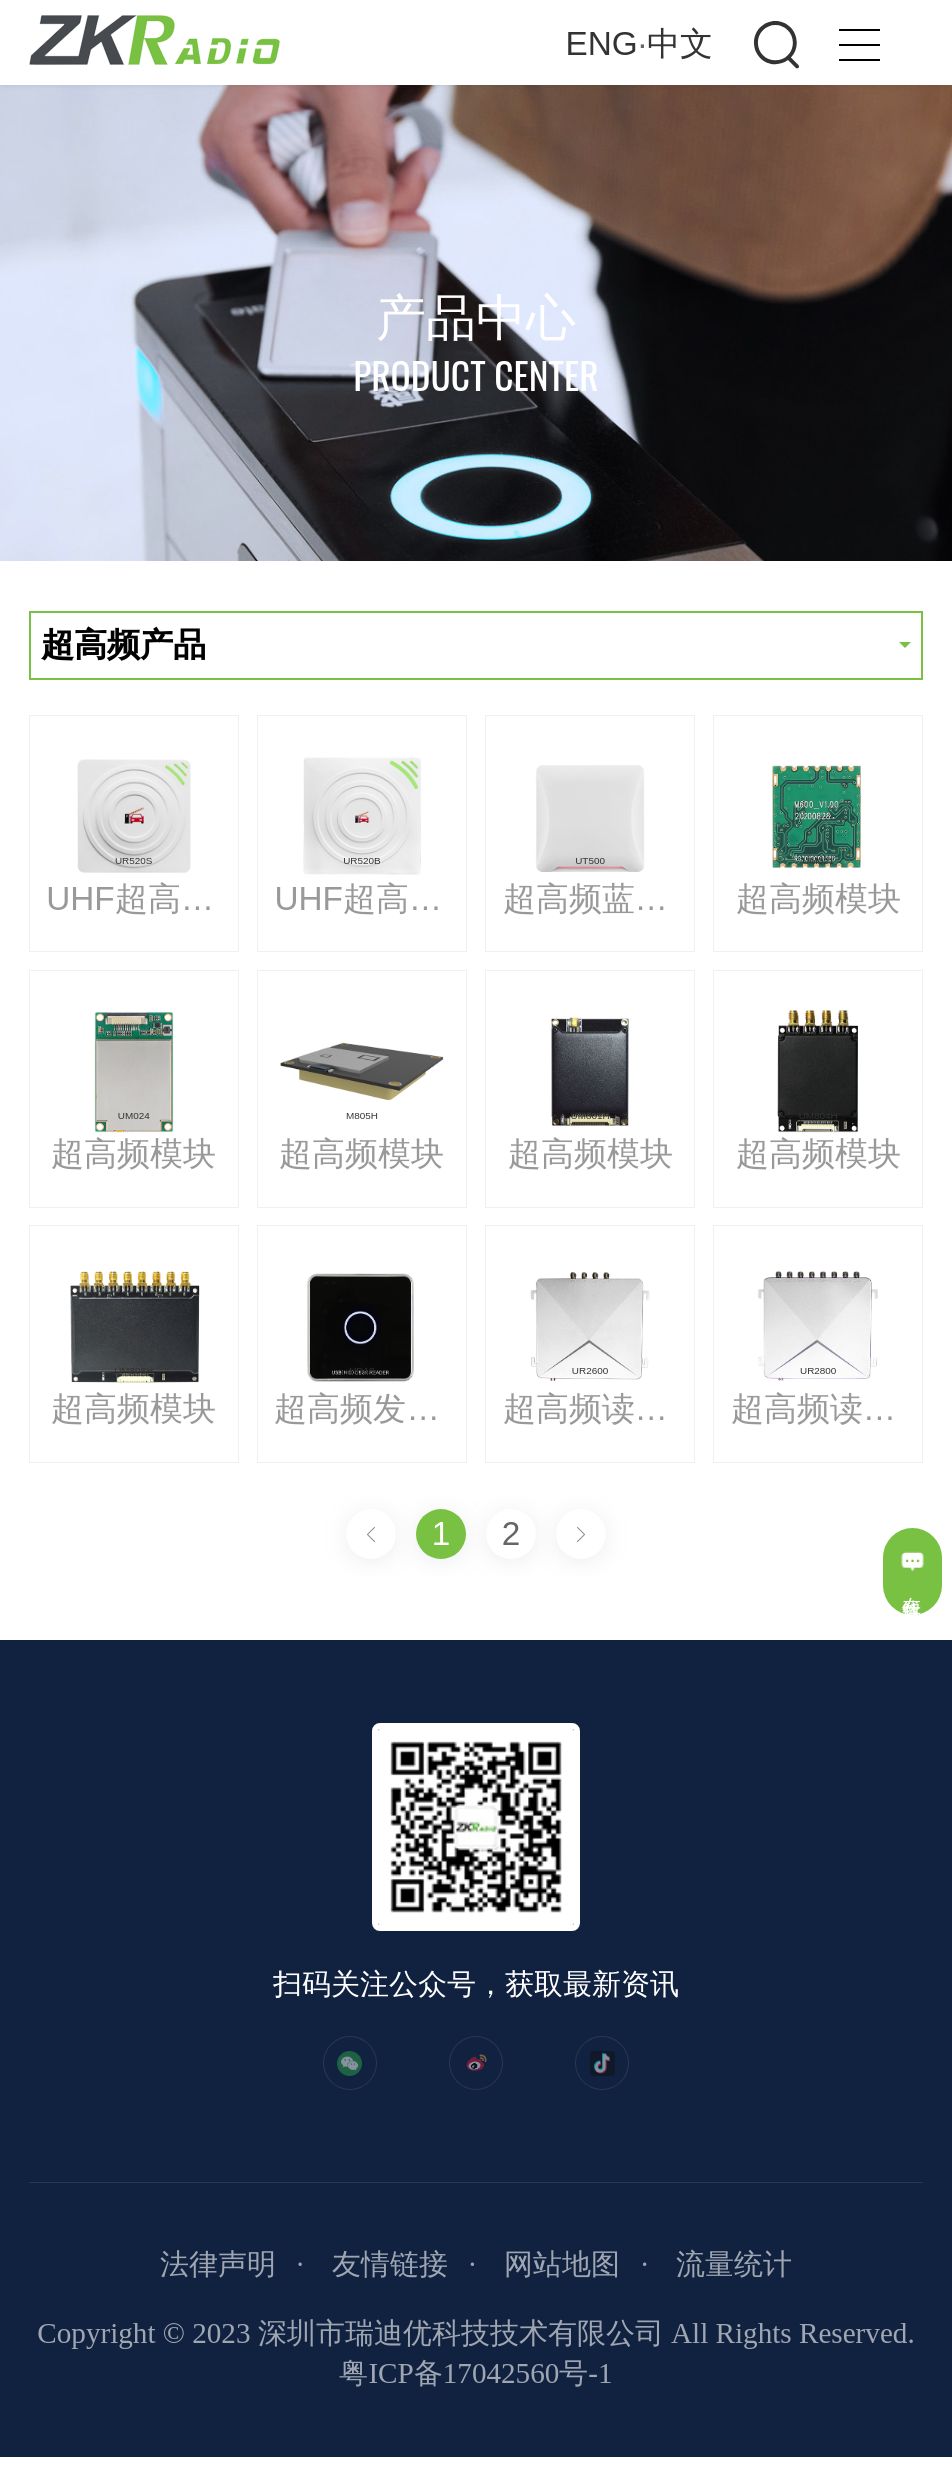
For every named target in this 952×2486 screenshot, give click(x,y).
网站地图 (562, 2293)
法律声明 (218, 2293)
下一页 (581, 1534)
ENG (602, 43)
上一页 (371, 1534)
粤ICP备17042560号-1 (475, 2402)
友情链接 (390, 2293)
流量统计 (734, 2293)
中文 (680, 43)
